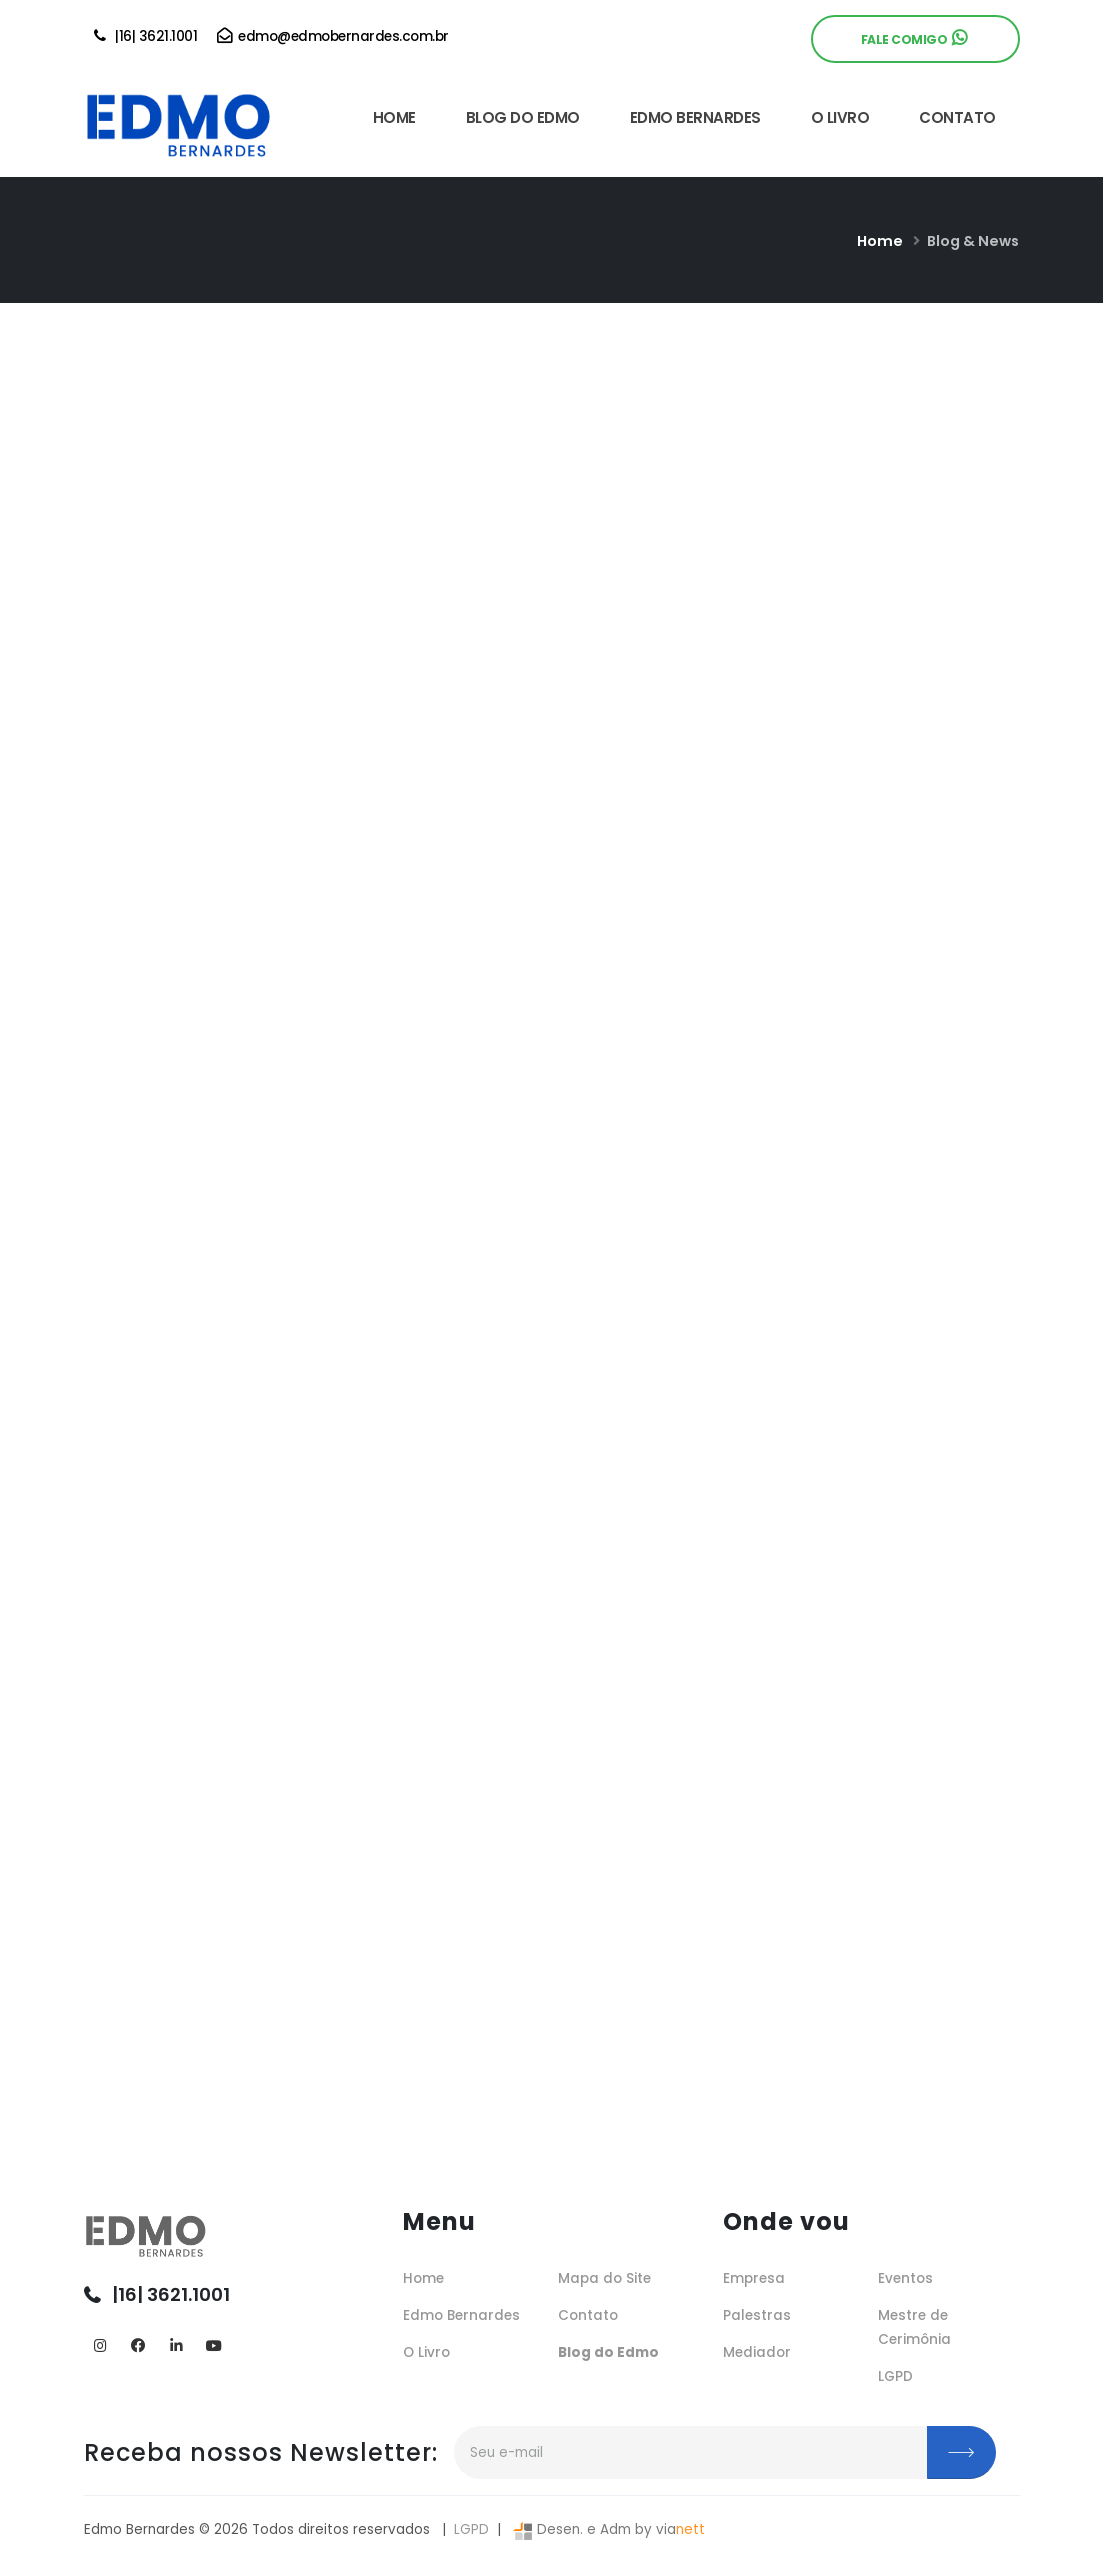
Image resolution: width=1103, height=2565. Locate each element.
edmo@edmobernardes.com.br (333, 36)
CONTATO (957, 117)
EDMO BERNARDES (695, 117)
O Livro (426, 2352)
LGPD (895, 2376)
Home (880, 241)
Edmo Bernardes (461, 2315)
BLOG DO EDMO (523, 117)
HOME (394, 117)
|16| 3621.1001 (146, 36)
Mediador (757, 2352)
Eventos (905, 2278)
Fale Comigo (914, 38)
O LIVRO (840, 117)
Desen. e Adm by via (607, 2529)
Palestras (757, 2315)
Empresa (754, 2278)
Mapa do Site (604, 2278)
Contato (588, 2315)
